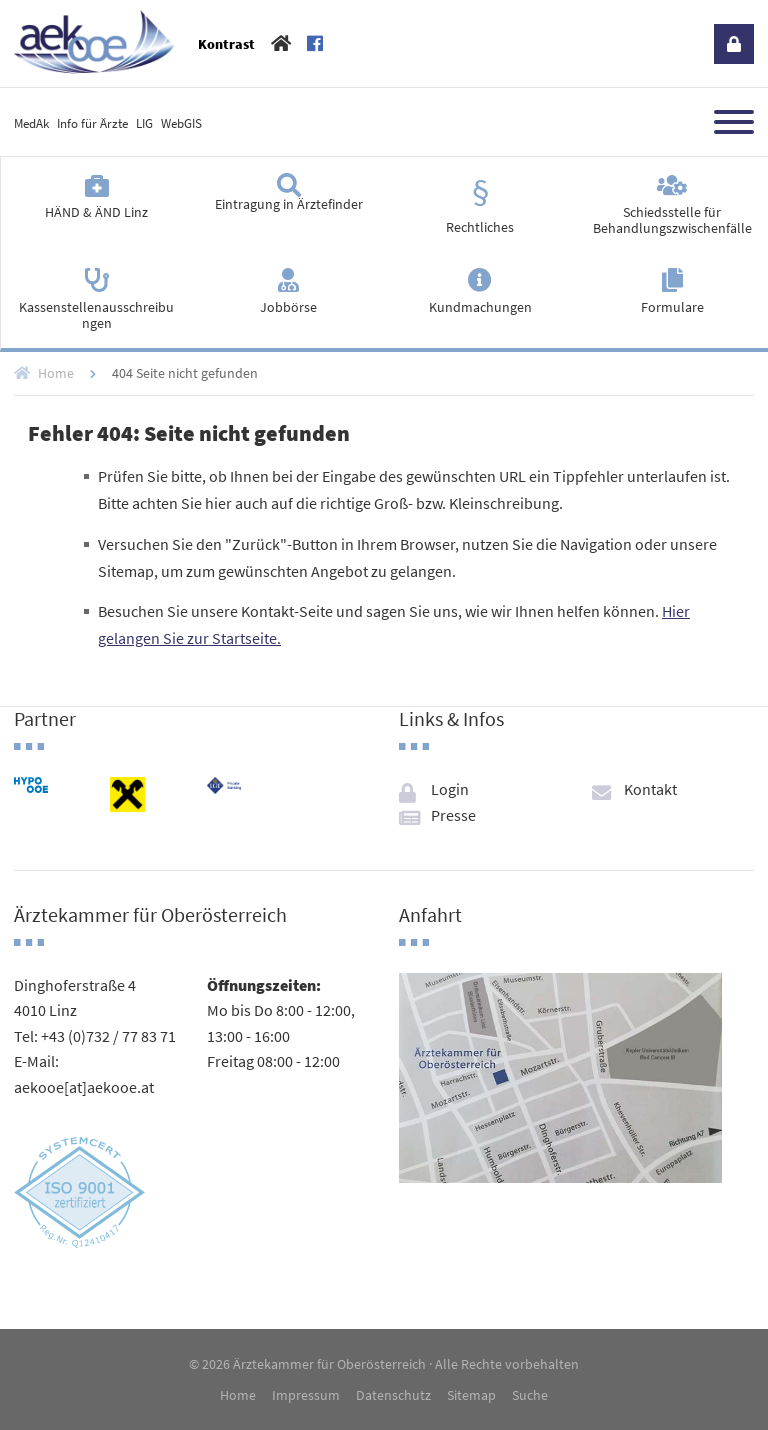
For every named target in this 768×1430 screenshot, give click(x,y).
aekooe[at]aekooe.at (84, 1087)
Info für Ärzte (92, 123)
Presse (453, 815)
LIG (144, 123)
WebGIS (181, 123)
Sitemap (471, 1395)
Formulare (672, 307)
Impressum (306, 1395)
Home (56, 373)
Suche (530, 1395)
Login (734, 44)
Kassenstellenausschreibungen (96, 315)
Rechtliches (480, 227)
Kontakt (650, 789)
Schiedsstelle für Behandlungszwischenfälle (672, 220)
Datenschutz (393, 1395)
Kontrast (226, 44)
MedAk (31, 123)
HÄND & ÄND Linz (96, 212)
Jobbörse (288, 307)
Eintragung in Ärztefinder (289, 204)
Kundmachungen (480, 307)
